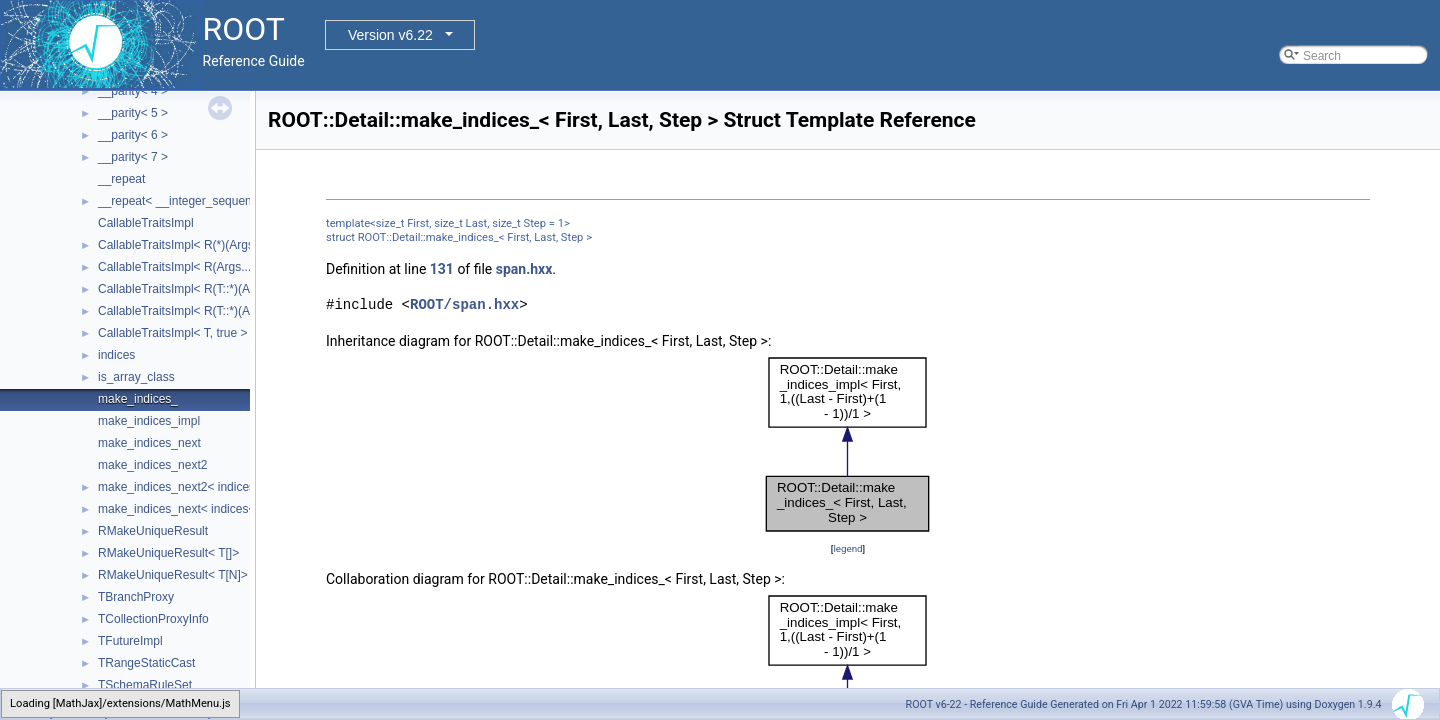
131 (442, 269)
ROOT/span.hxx (464, 304)
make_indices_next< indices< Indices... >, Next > (228, 509)
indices (116, 355)
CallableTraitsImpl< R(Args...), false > (198, 267)
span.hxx (524, 269)
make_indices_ (138, 399)
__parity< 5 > (133, 113)
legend (847, 548)
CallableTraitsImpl (146, 223)
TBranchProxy (136, 597)
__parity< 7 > (133, 157)
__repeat (121, 179)
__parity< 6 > (133, 135)
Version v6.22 (390, 35)
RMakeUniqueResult (153, 531)
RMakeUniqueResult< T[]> (168, 553)
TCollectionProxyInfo (153, 619)
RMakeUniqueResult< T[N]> (173, 575)
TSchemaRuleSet (145, 685)
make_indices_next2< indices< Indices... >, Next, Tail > (244, 487)
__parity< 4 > (133, 91)
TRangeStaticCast (146, 663)
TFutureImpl (130, 641)
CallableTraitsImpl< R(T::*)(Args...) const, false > (226, 289)
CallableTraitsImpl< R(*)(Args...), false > (204, 245)
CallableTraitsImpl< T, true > (172, 333)
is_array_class (136, 377)
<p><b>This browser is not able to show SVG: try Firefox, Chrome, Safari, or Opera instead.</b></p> (848, 445)
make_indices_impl (149, 421)
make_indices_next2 (152, 465)
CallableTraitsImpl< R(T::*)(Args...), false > (210, 311)
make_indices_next (149, 443)
